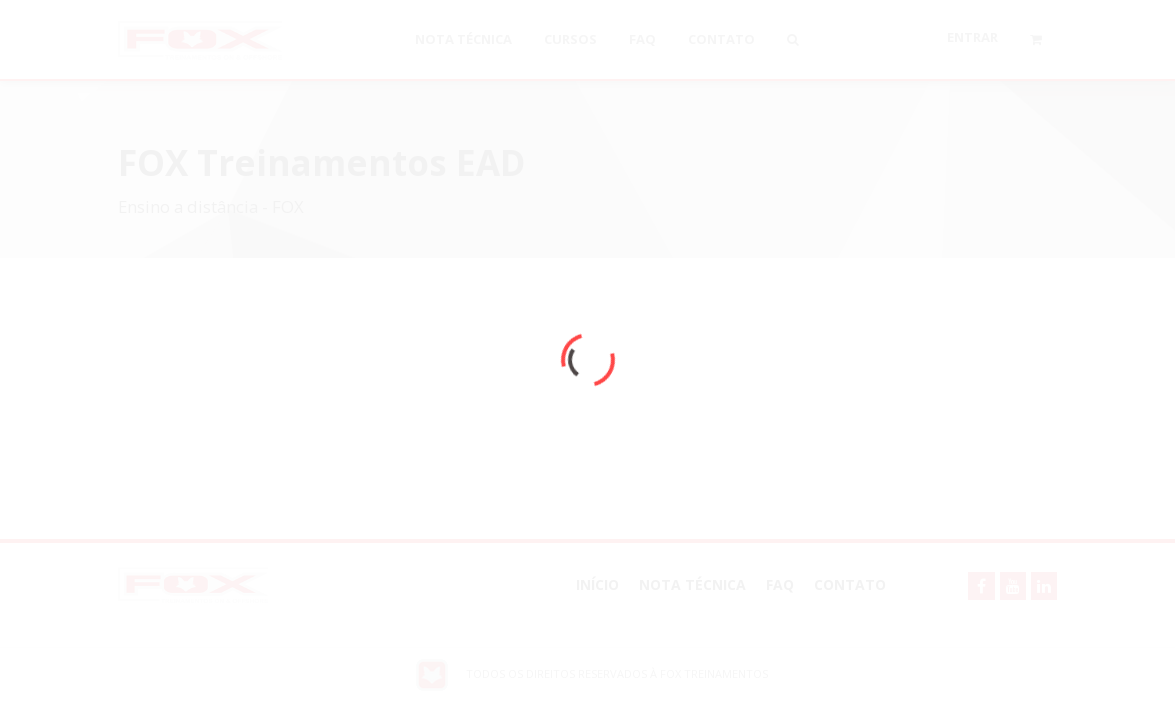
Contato (850, 584)
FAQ (780, 584)
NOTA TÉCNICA (692, 584)
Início (597, 584)
